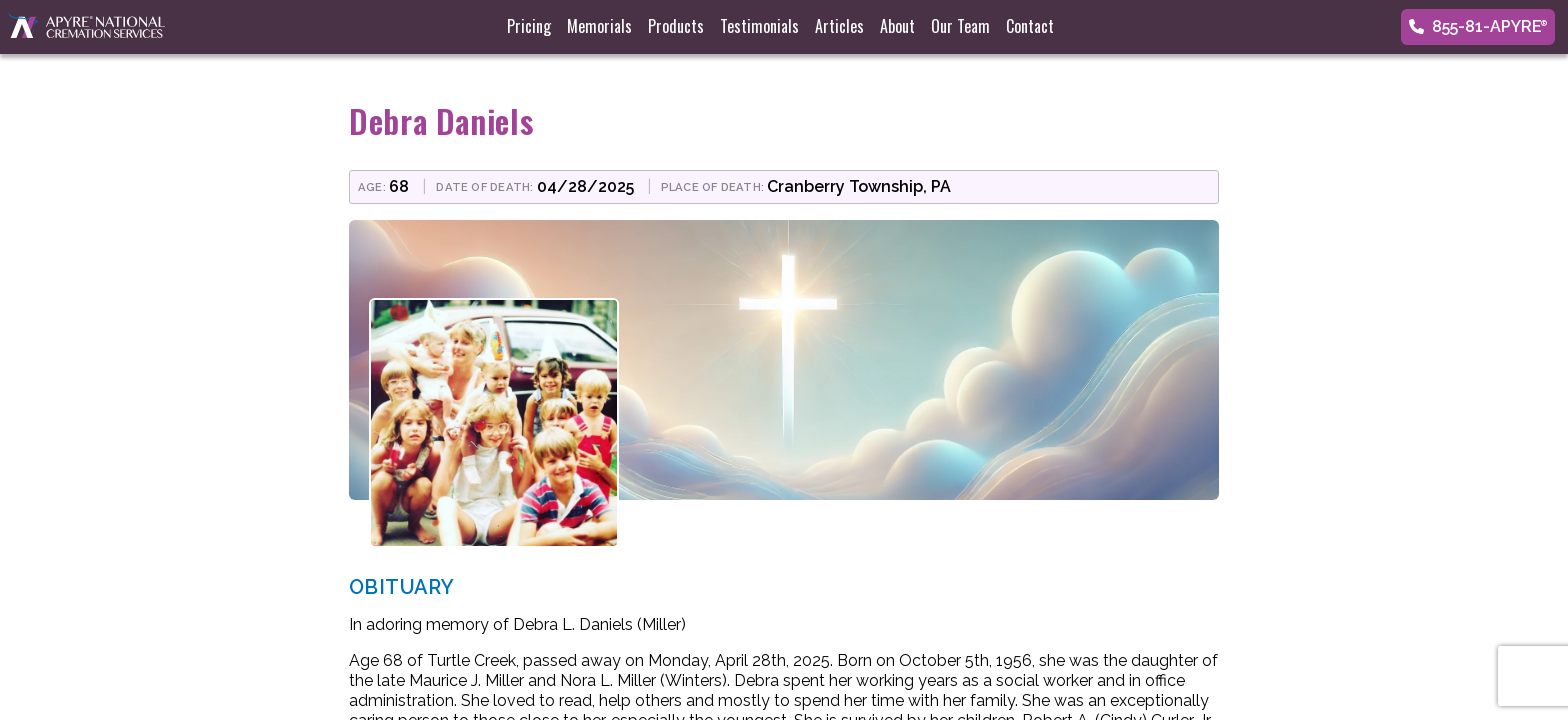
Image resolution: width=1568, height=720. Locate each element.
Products (676, 26)
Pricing (529, 26)
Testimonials (759, 26)
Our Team (960, 26)
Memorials (599, 26)
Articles (839, 26)
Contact (1030, 26)
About (897, 26)
